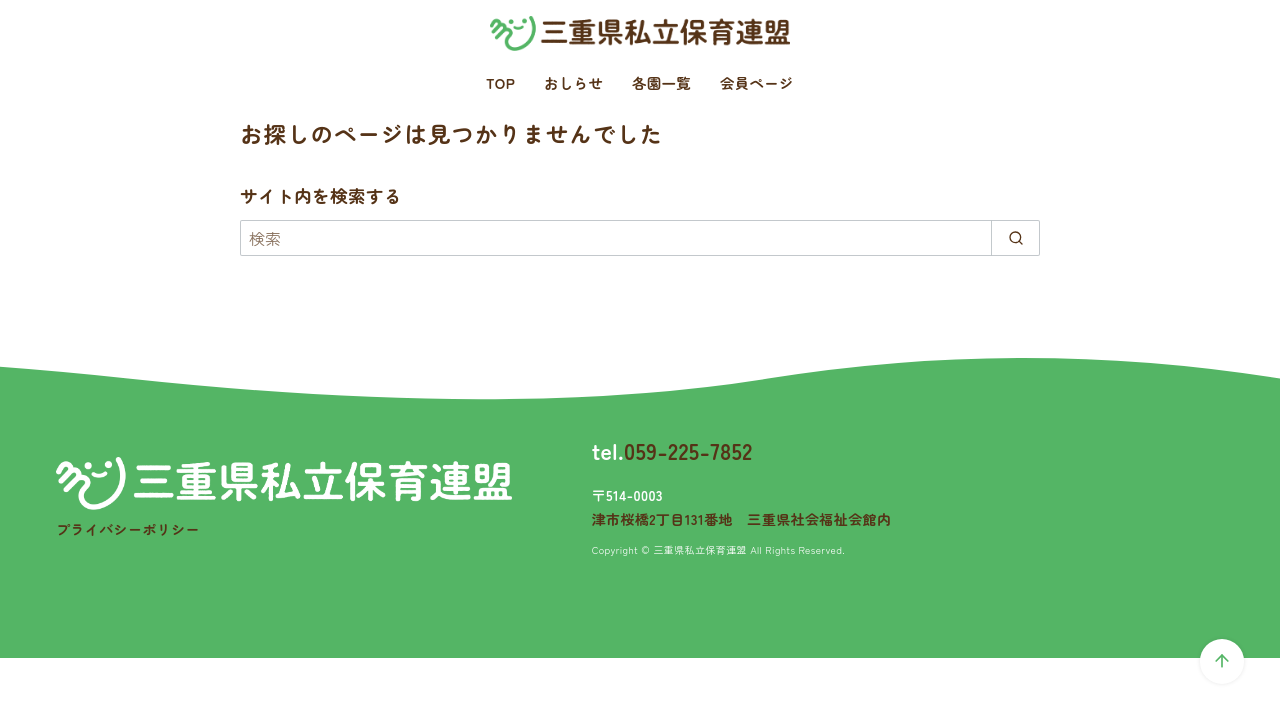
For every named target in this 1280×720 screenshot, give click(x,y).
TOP (500, 82)
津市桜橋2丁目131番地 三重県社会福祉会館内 (742, 519)
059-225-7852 (688, 450)
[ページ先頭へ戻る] (1222, 661)
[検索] (640, 238)
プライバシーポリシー (128, 529)
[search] (1015, 238)
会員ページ (757, 82)
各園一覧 (661, 82)
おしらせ (573, 82)
